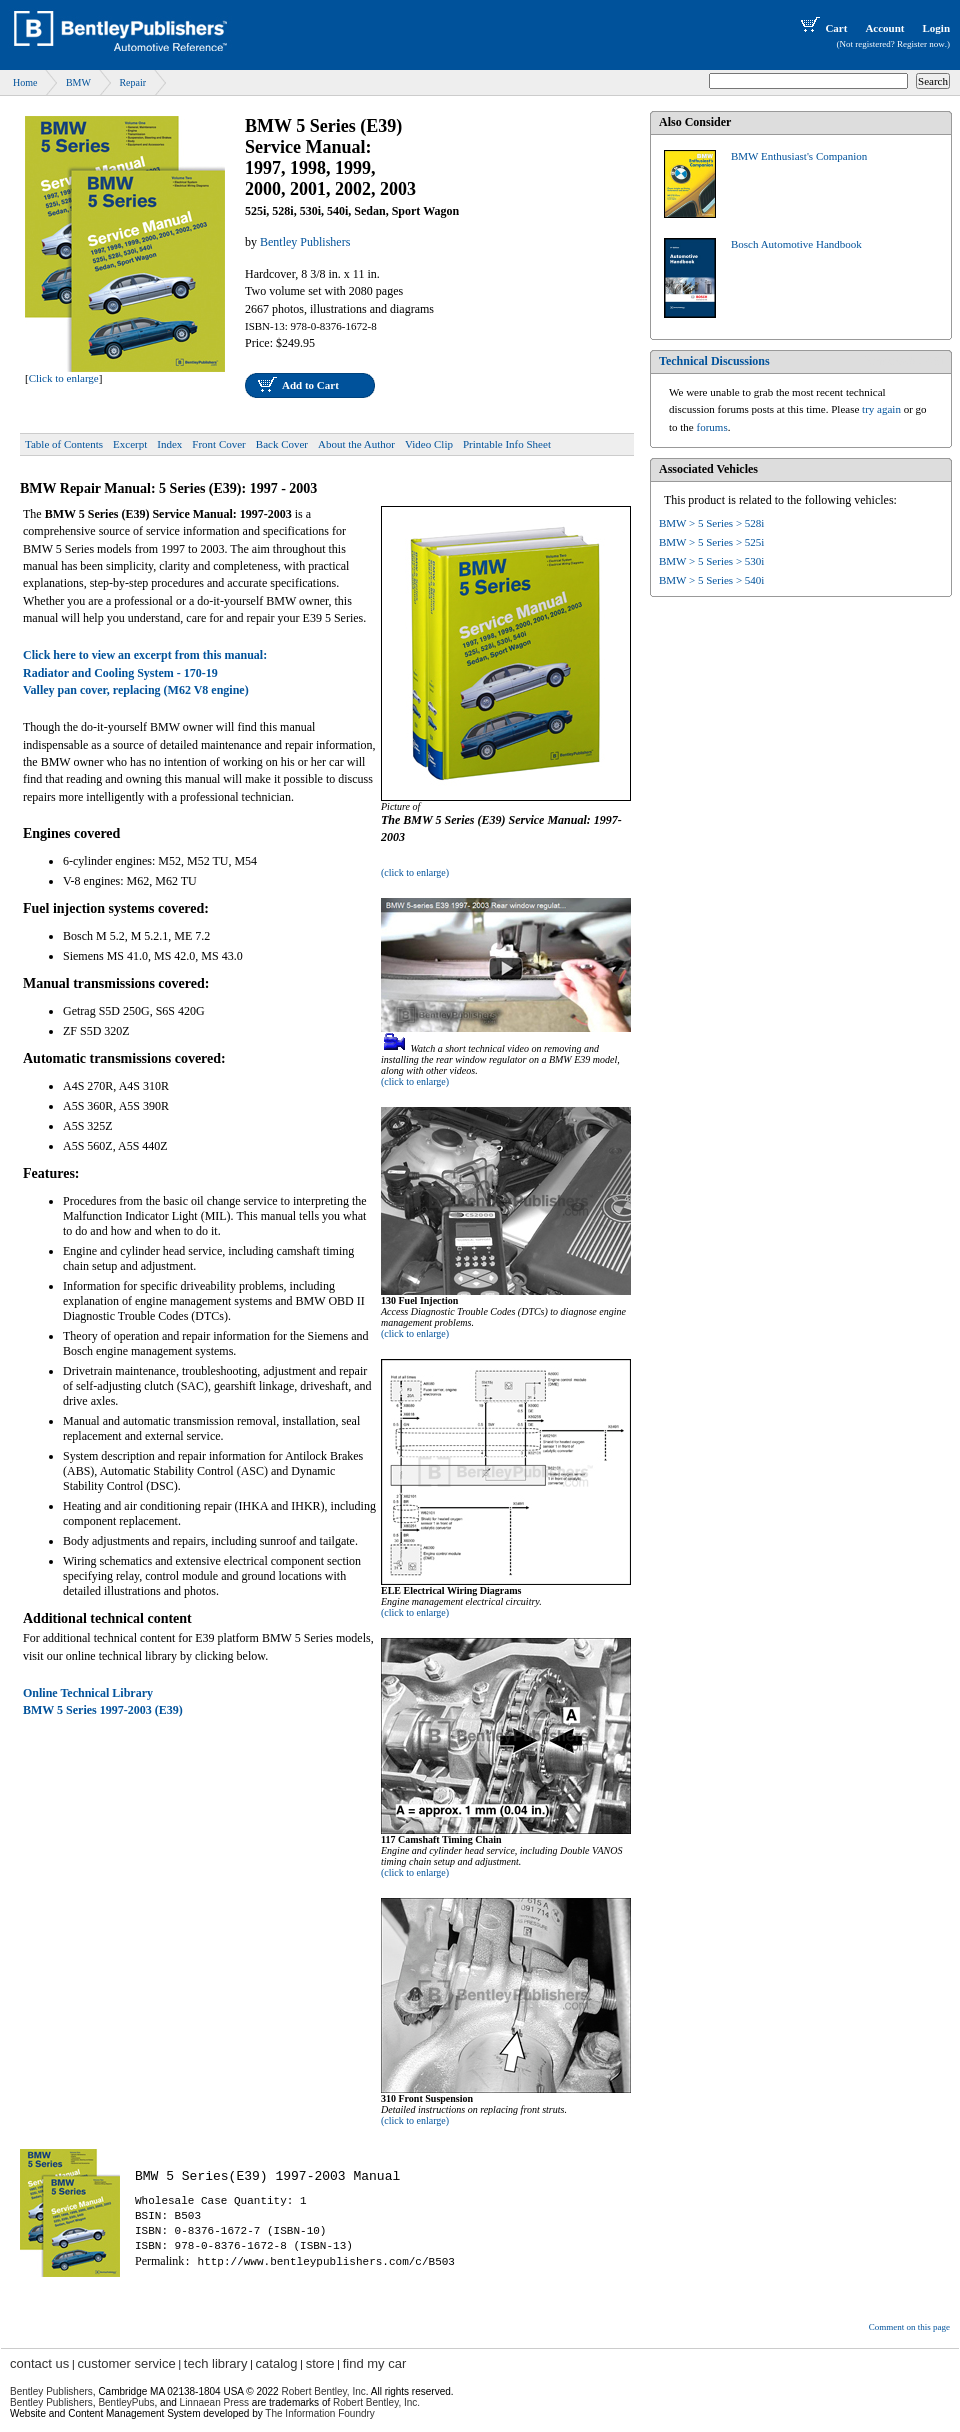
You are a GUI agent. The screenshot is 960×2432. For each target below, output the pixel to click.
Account (884, 28)
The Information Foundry (320, 2413)
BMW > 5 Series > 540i (711, 580)
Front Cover (218, 444)
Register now (921, 44)
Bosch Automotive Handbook (796, 244)
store (320, 2363)
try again (881, 409)
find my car (375, 2363)
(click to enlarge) (415, 872)
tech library (216, 2363)
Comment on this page (909, 2327)
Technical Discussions (714, 361)
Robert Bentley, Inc (323, 2391)
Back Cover (282, 444)
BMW (78, 82)
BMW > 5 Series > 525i (711, 542)
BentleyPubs (126, 2402)
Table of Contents (64, 444)
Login (936, 28)
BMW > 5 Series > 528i (711, 523)
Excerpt (130, 444)
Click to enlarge (64, 378)
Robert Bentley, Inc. (376, 2402)
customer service (126, 2363)
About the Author (356, 444)
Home (25, 82)
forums (712, 427)
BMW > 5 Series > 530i (711, 561)
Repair (132, 82)
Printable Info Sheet (507, 444)
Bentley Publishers (51, 2391)
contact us (39, 2363)
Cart (822, 28)
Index (169, 444)
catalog (277, 2363)
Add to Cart (310, 385)
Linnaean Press (215, 2402)
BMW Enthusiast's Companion (799, 156)
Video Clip (429, 444)
